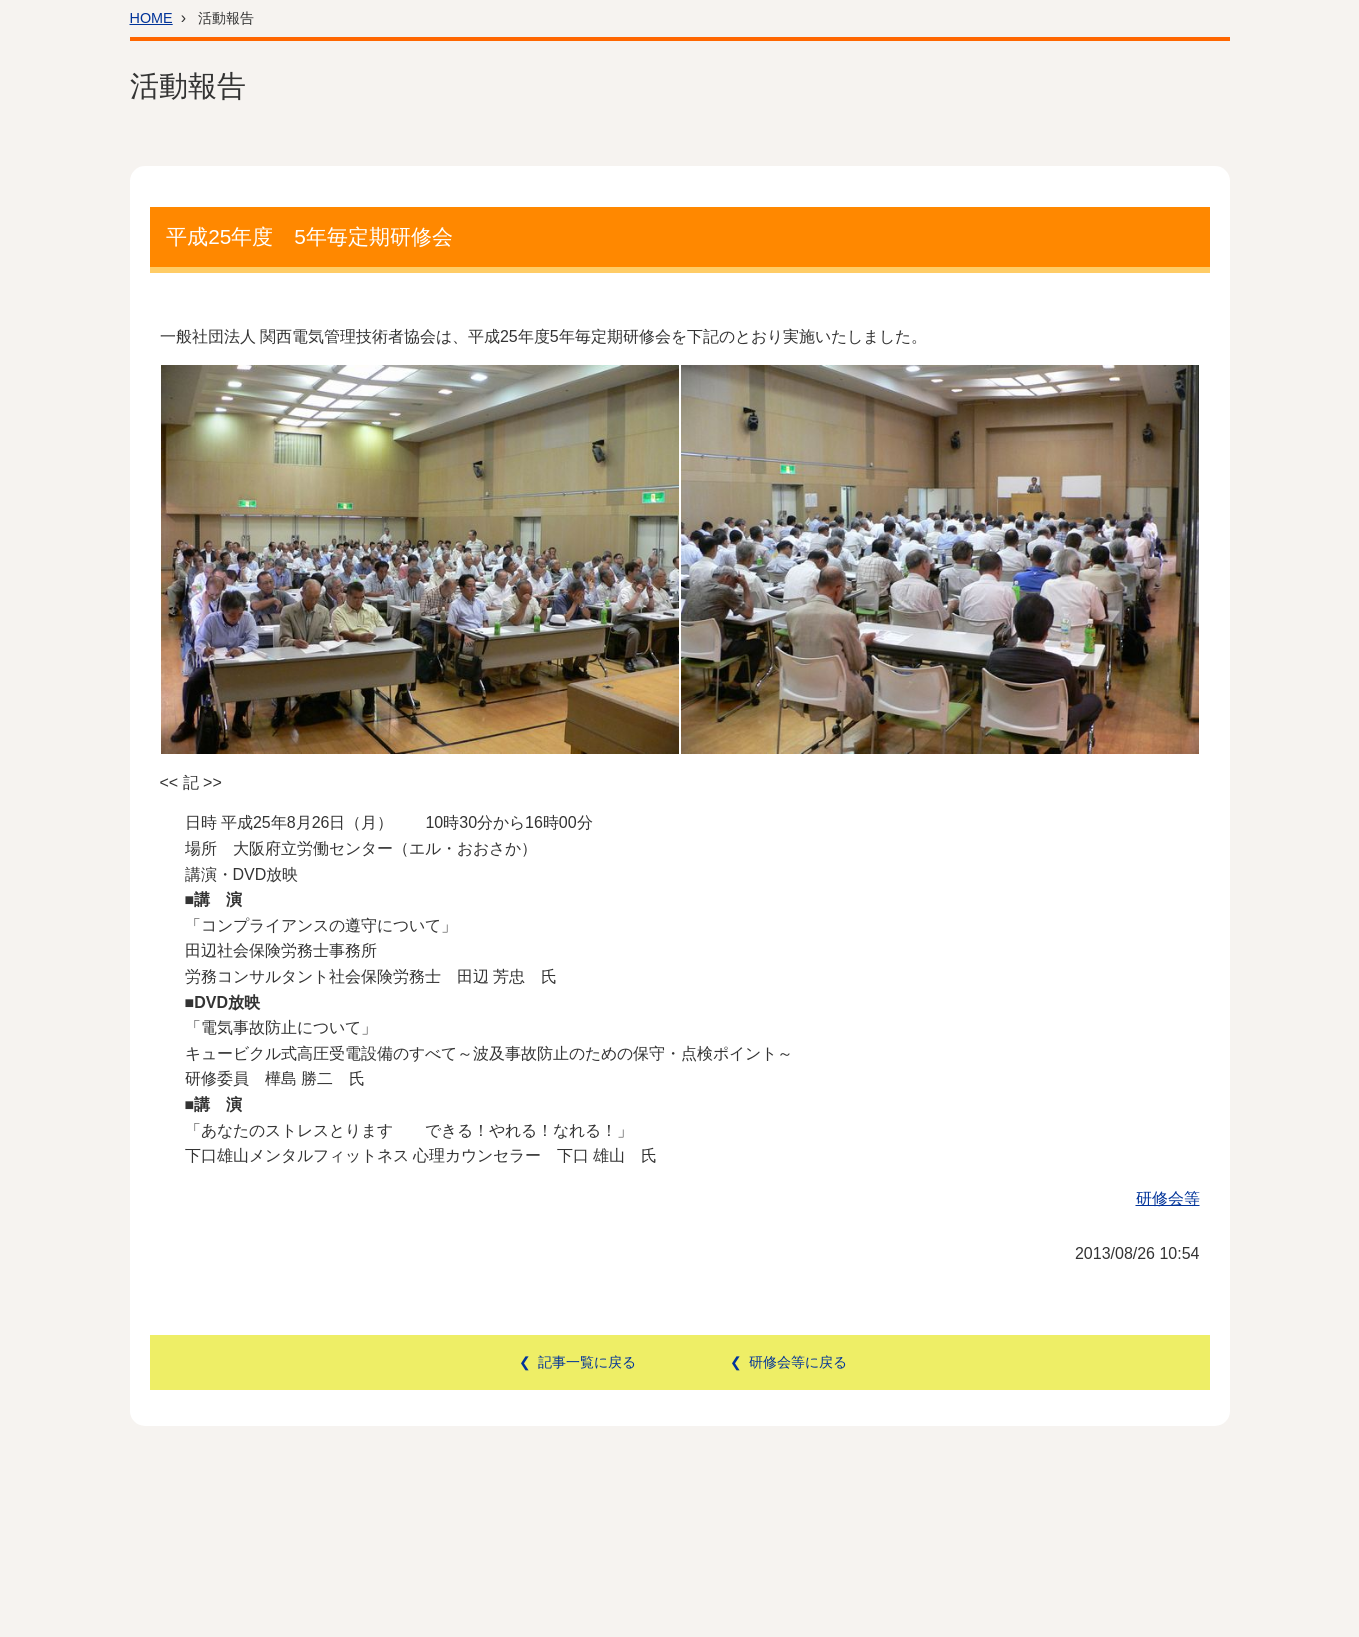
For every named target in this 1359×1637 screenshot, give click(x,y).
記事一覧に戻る (587, 1362)
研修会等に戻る (798, 1362)
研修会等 (1168, 1198)
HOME (151, 18)
